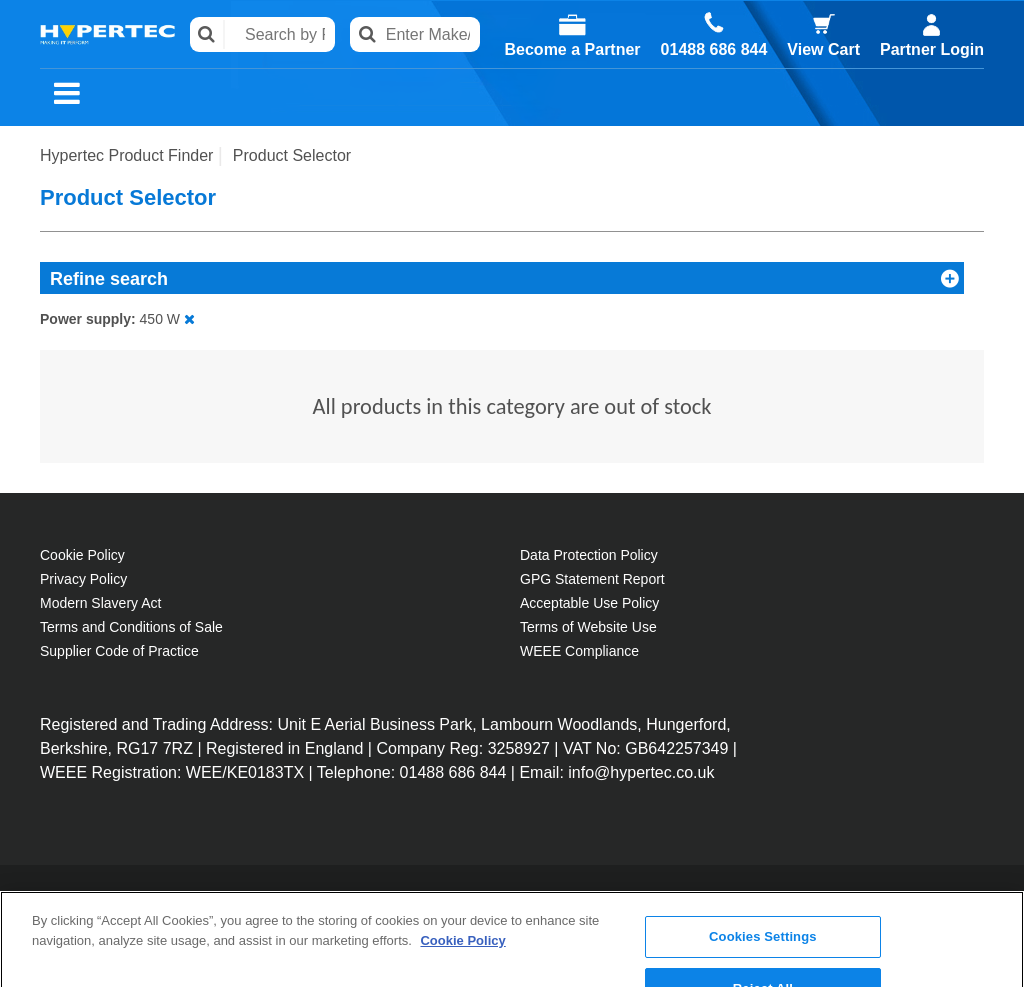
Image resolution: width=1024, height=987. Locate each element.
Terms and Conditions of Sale (131, 627)
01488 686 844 (714, 50)
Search (207, 34)
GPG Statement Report (592, 579)
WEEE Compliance (579, 651)
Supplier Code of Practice (119, 651)
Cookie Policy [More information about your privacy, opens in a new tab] (462, 856)
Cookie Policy (82, 555)
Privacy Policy (83, 579)
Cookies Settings (763, 853)
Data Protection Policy (589, 555)
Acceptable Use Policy (589, 603)
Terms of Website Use (588, 627)
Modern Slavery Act (100, 603)
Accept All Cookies (763, 956)
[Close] (992, 900)
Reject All (763, 904)
